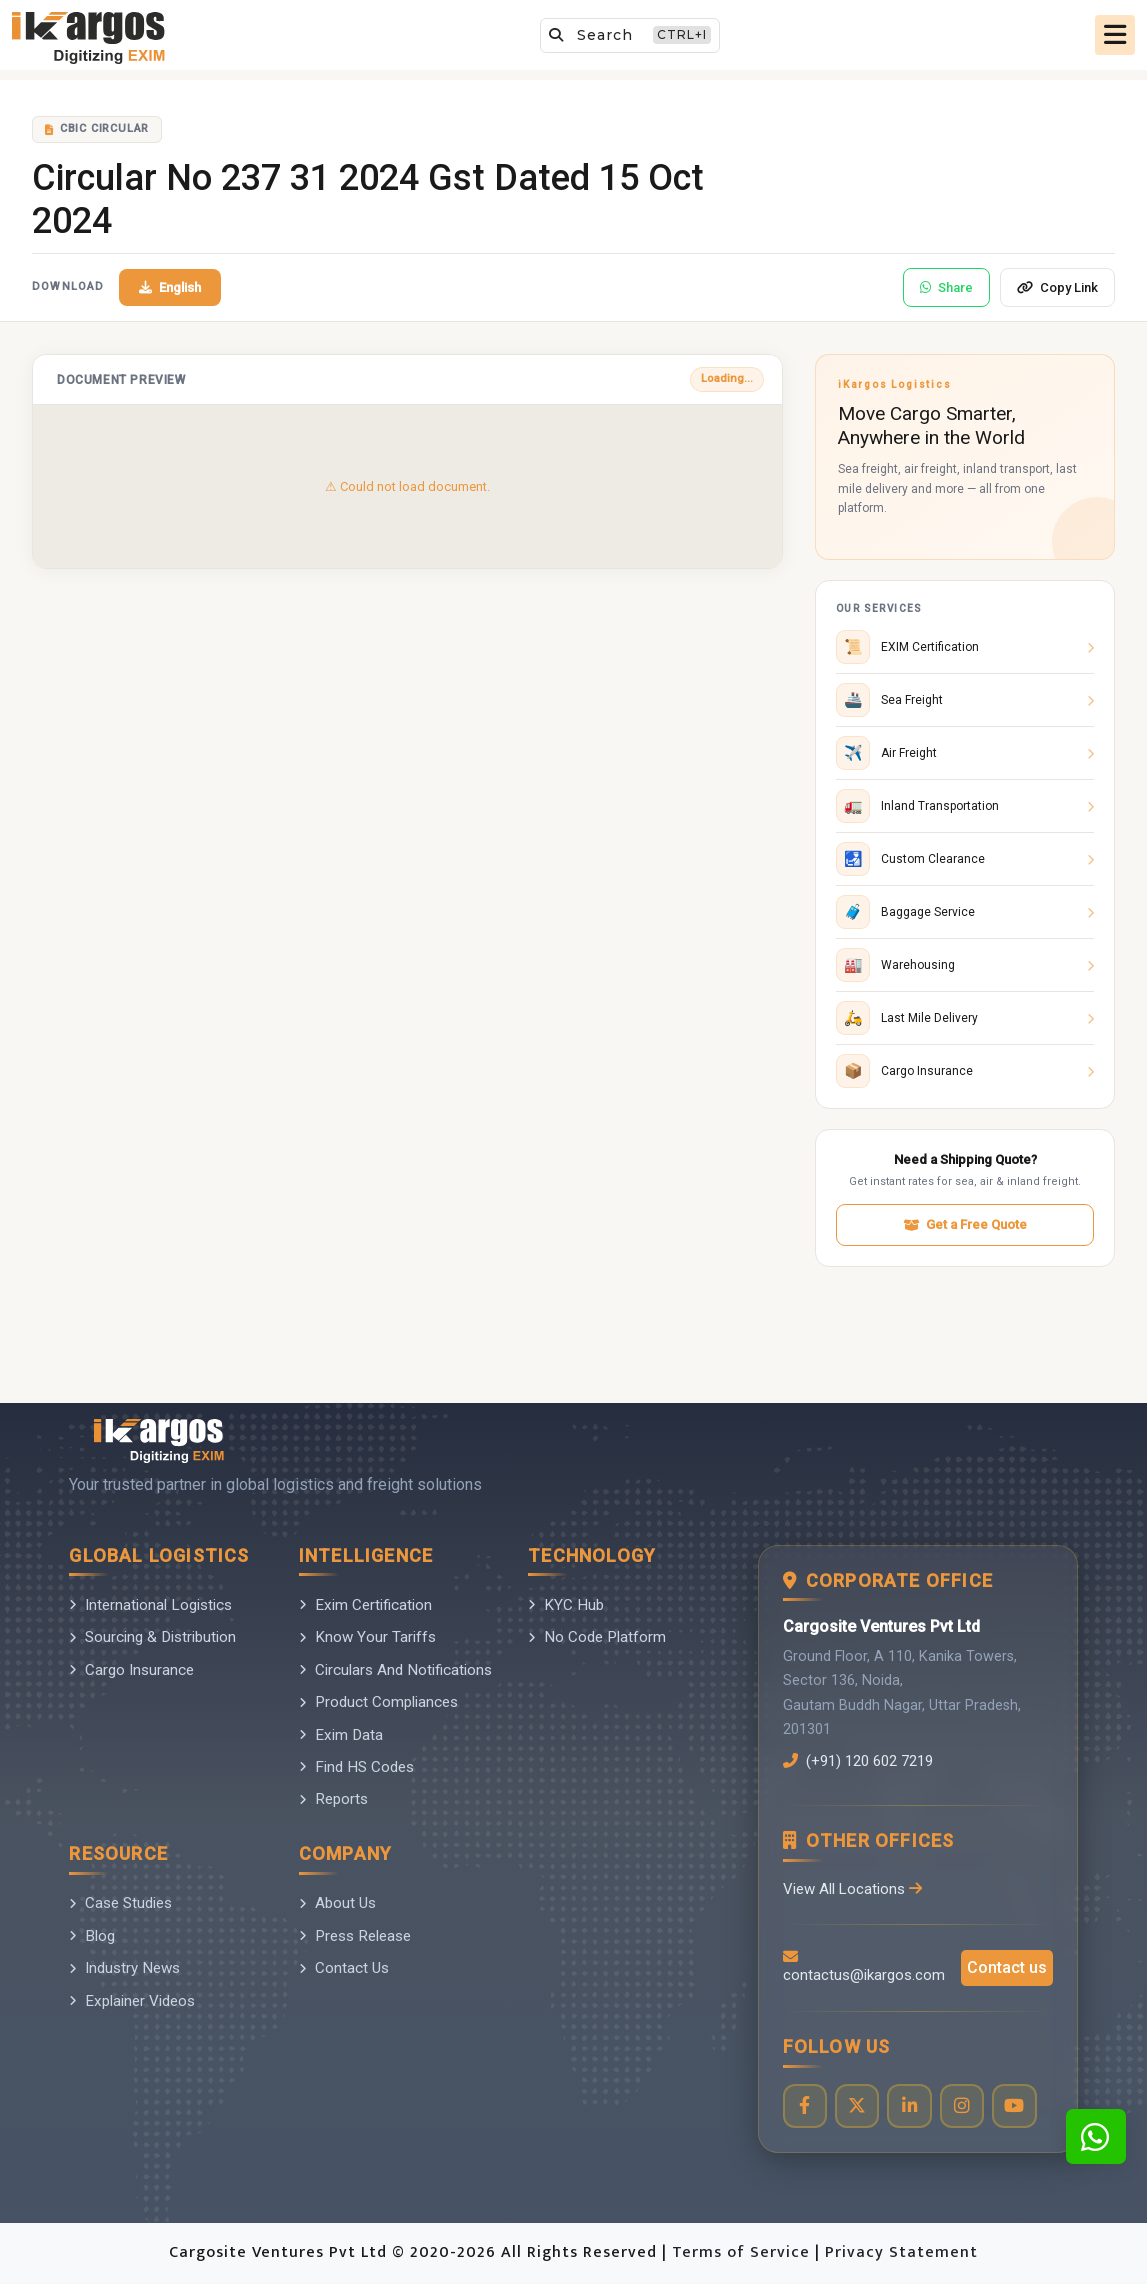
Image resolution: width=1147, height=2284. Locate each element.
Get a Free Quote (965, 1224)
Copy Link (1057, 287)
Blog (92, 1936)
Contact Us (344, 1968)
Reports (333, 1799)
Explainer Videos (132, 2001)
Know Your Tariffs (367, 1637)
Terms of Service (743, 2253)
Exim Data (341, 1735)
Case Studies (120, 1903)
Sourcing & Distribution (152, 1637)
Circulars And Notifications (395, 1670)
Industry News (124, 1968)
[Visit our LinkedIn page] (911, 2106)
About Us (337, 1903)
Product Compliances (378, 1702)
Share (946, 287)
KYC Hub (566, 1605)
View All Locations (853, 1889)
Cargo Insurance (131, 1670)
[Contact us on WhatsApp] (1096, 2136)
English (170, 287)
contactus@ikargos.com (864, 1967)
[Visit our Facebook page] (805, 2106)
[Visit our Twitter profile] (858, 2106)
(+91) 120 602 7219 (864, 1761)
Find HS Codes (356, 1767)
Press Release (355, 1936)
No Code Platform (597, 1637)
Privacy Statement (901, 2253)
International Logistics (150, 1605)
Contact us (1007, 1968)
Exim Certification (365, 1605)
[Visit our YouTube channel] (1017, 2106)
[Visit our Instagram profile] (964, 2106)
